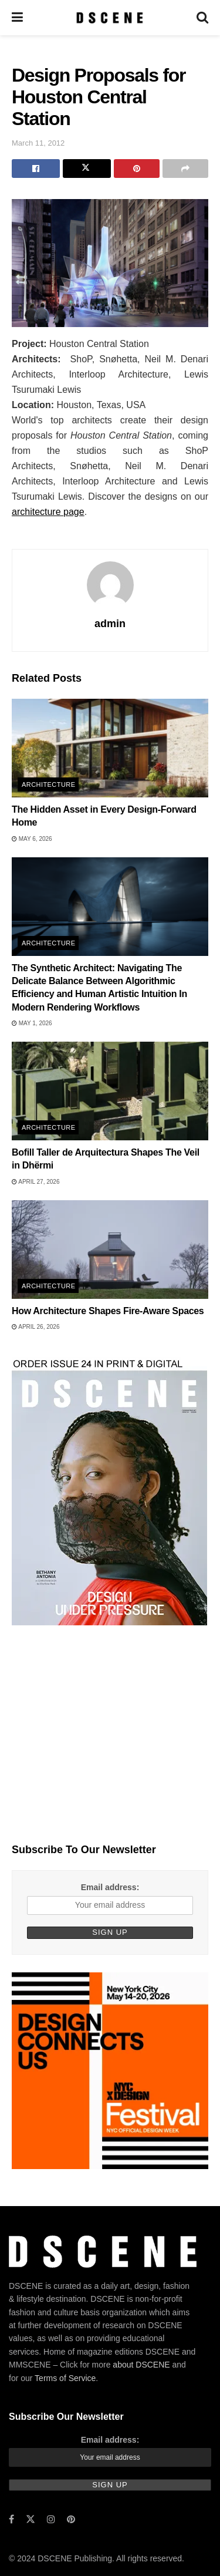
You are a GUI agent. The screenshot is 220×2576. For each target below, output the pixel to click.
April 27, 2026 (35, 1181)
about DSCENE (141, 2364)
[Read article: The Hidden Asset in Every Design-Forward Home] (110, 748)
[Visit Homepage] (109, 17)
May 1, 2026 (32, 1023)
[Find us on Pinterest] (71, 2519)
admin (110, 623)
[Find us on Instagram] (51, 2519)
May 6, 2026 (32, 839)
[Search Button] (202, 17)
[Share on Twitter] (87, 168)
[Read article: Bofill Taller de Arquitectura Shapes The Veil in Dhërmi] (110, 1091)
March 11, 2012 (38, 143)
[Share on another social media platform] (185, 168)
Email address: (110, 1887)
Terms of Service (65, 2378)
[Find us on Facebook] (11, 2519)
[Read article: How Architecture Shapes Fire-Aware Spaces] (110, 1249)
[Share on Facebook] (36, 168)
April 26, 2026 (35, 1327)
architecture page (48, 512)
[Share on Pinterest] (137, 168)
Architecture (48, 784)
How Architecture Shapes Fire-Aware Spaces (108, 1311)
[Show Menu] (17, 17)
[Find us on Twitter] (30, 2519)
